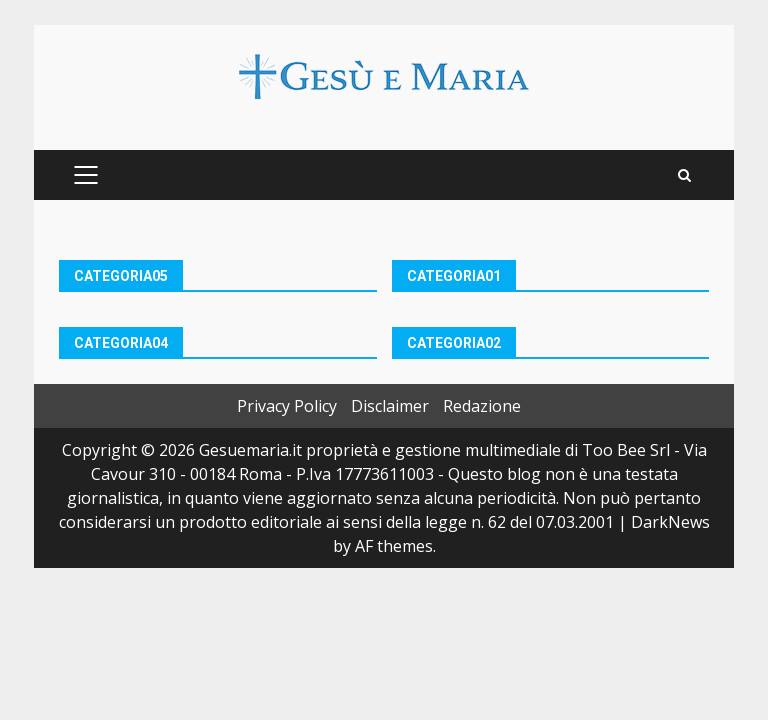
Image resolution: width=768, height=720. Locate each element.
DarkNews (670, 522)
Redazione (482, 406)
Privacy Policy (287, 406)
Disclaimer (390, 406)
